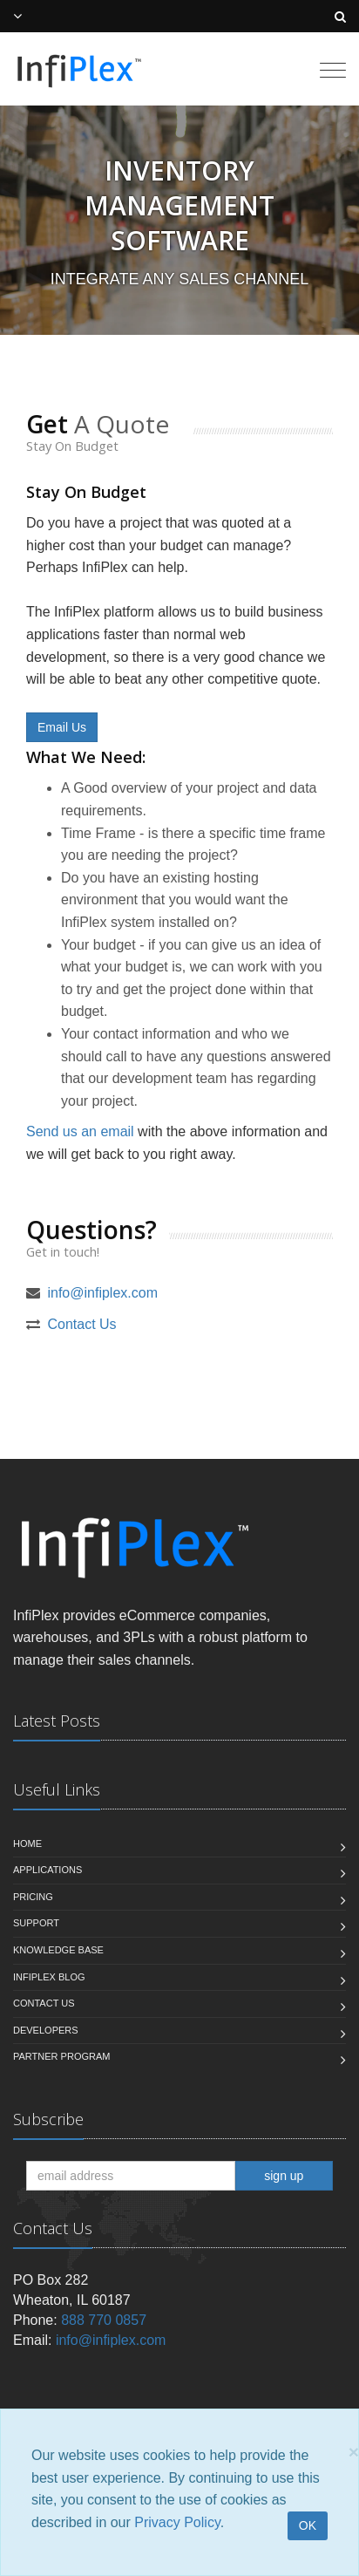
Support (36, 1923)
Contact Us (81, 1324)
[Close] (354, 2452)
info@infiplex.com (102, 1292)
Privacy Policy (177, 2522)
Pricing (33, 1896)
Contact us (44, 2003)
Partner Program (61, 2056)
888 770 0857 (103, 2320)
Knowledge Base (58, 1950)
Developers (45, 2030)
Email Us (61, 727)
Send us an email (80, 1131)
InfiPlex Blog (49, 1977)
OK (307, 2525)
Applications (47, 1869)
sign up (283, 2176)
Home (27, 1843)
